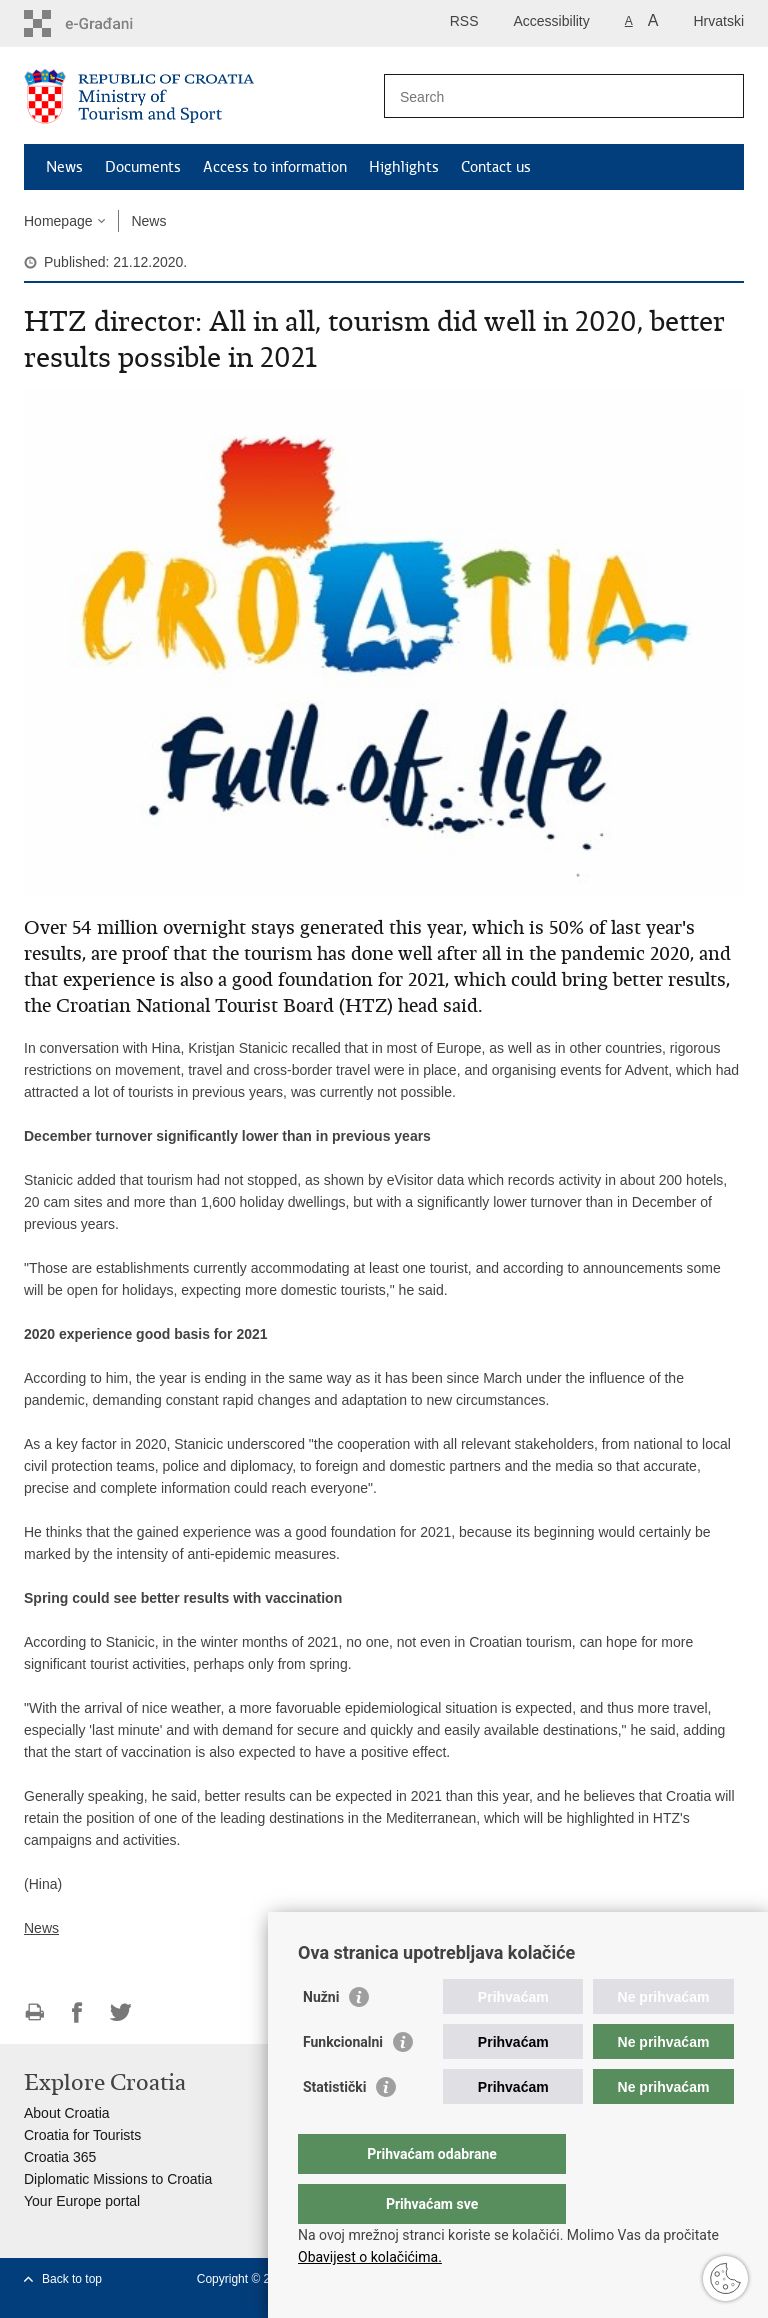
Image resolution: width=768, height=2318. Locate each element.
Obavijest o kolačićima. (370, 2257)
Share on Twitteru (120, 2012)
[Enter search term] (542, 96)
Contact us (496, 167)
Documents (143, 167)
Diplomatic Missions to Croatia (118, 2179)
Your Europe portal (82, 2201)
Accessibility (552, 21)
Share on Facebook (77, 2012)
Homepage (58, 221)
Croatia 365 (60, 2157)
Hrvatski (718, 21)
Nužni (321, 2037)
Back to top (72, 2279)
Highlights (404, 167)
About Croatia (67, 2113)
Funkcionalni (343, 2082)
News (64, 167)
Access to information (275, 167)
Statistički (334, 2127)
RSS (464, 21)
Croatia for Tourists (82, 2135)
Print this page (34, 2012)
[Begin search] (721, 96)
